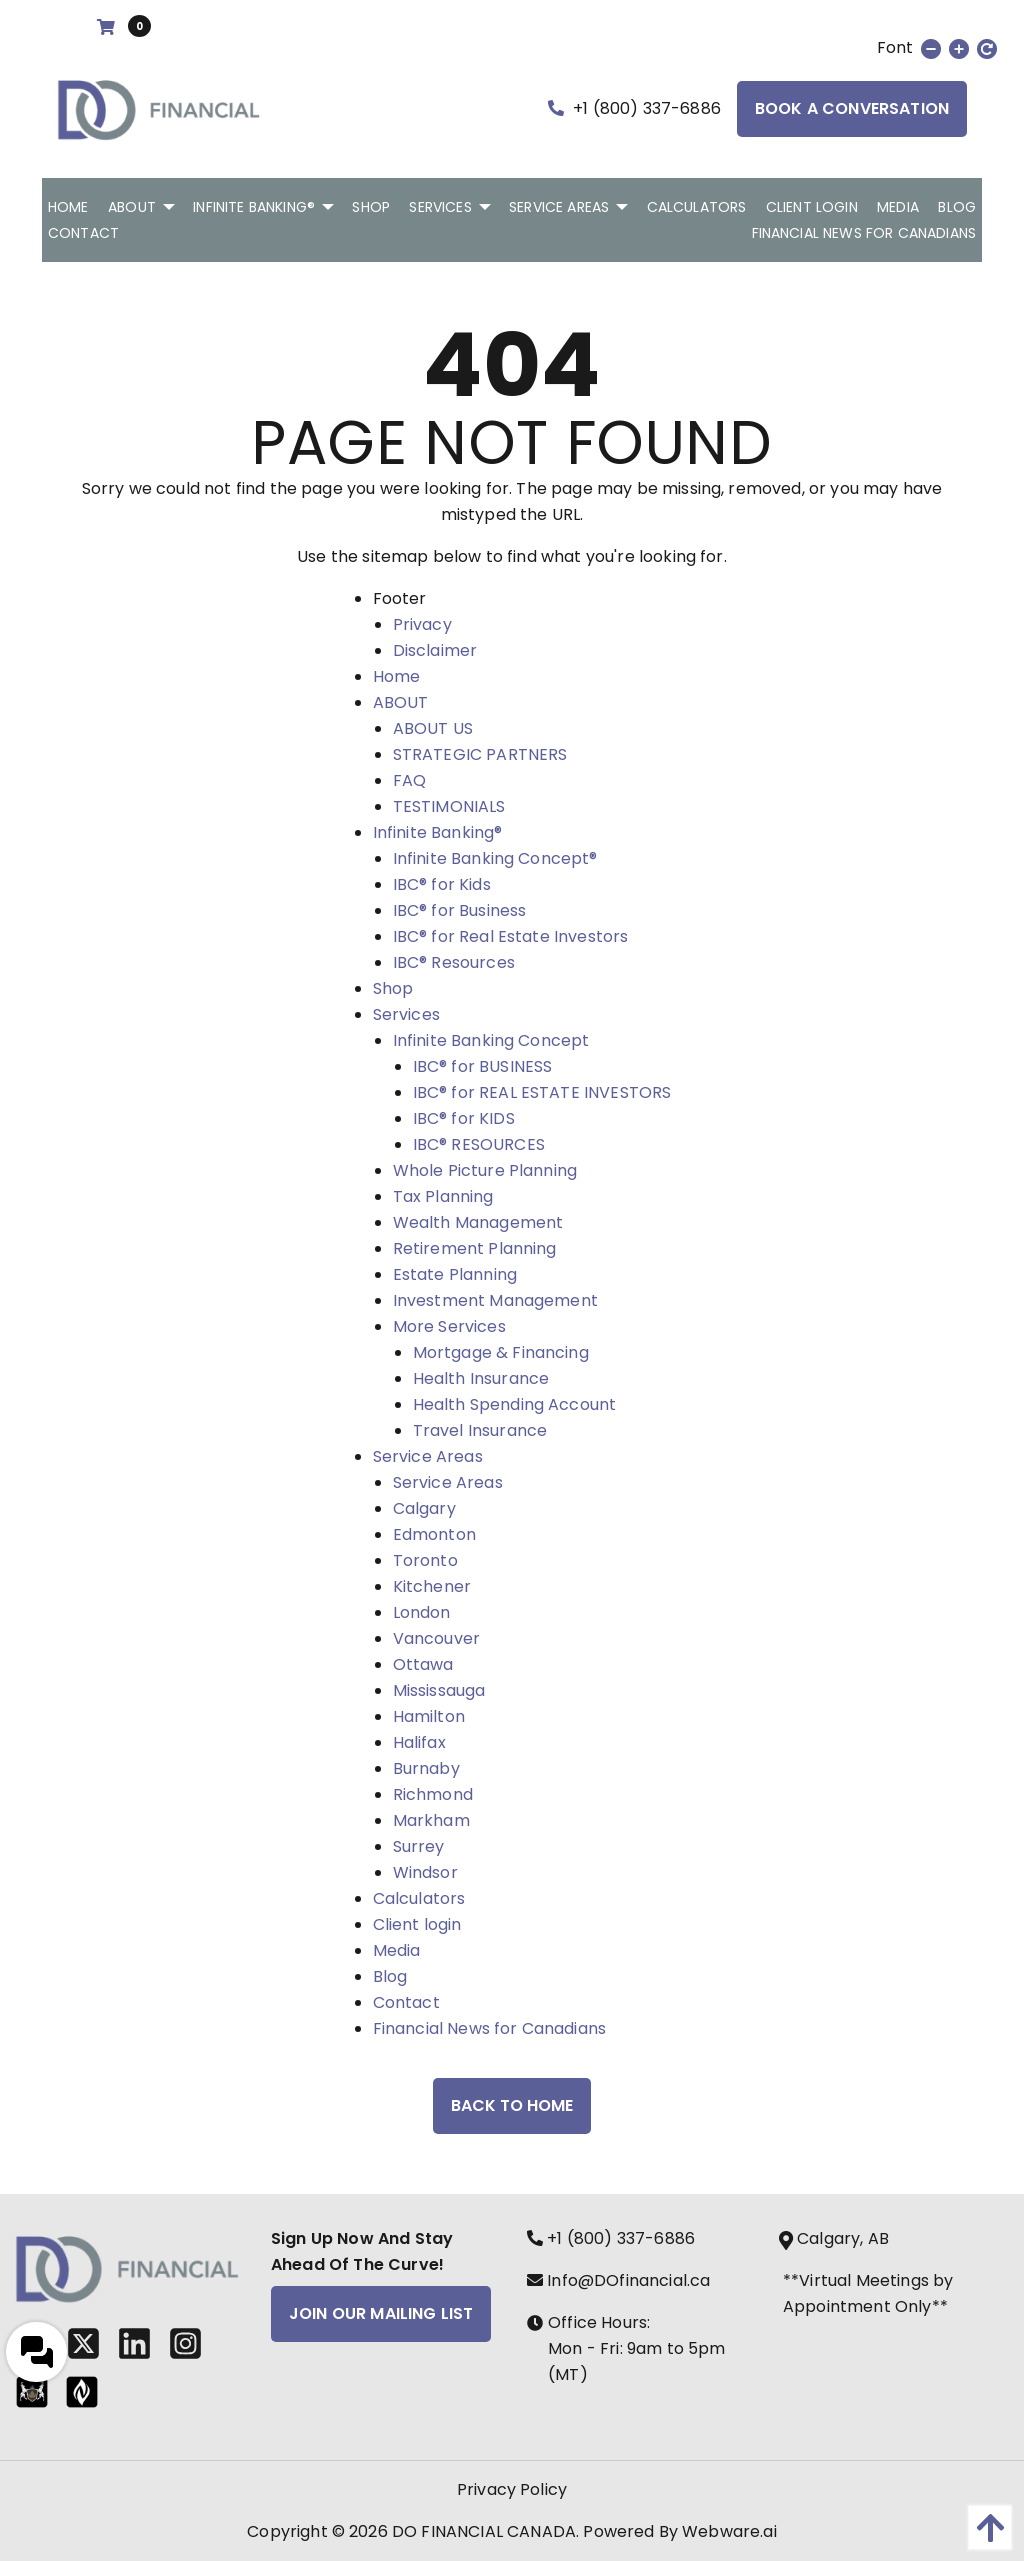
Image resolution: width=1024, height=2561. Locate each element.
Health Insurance (481, 1378)
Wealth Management (478, 1222)
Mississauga (439, 1690)
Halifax (419, 1742)
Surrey (419, 1846)
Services (406, 1014)
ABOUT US (433, 728)
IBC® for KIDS (464, 1118)
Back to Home (512, 2105)
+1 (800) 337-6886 (634, 108)
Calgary (424, 1508)
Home (397, 676)
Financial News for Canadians (489, 2028)
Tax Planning (443, 1196)
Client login (417, 1924)
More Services (449, 1326)
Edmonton (434, 1534)
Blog (390, 1976)
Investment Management (495, 1300)
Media (397, 1950)
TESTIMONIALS (449, 806)
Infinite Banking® (438, 832)
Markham (431, 1820)
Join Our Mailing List (381, 2313)
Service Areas (428, 1456)
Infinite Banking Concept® (495, 858)
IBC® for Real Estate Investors (511, 936)
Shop (393, 988)
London (422, 1612)
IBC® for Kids (442, 884)
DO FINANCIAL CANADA (484, 2531)
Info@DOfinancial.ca (618, 2280)
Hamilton (429, 1716)
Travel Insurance (480, 1430)
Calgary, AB (836, 2238)
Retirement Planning (475, 1248)
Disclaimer (435, 650)
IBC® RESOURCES (479, 1144)
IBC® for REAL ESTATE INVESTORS (542, 1092)
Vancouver (436, 1638)
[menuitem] (68, 207)
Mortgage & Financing (501, 1352)
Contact (406, 2002)
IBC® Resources (454, 962)
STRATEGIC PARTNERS (480, 754)
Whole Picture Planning (485, 1170)
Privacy (422, 624)
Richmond (433, 1794)
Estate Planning (455, 1274)
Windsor (425, 1872)
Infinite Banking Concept (491, 1040)
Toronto (425, 1560)
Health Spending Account (515, 1404)
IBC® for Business (460, 910)
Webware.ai (729, 2531)
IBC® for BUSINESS (483, 1066)
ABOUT (401, 702)
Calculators (419, 1898)
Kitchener (432, 1586)
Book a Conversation (852, 108)
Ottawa (423, 1664)
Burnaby (426, 1768)
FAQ (409, 780)
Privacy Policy (512, 2489)
